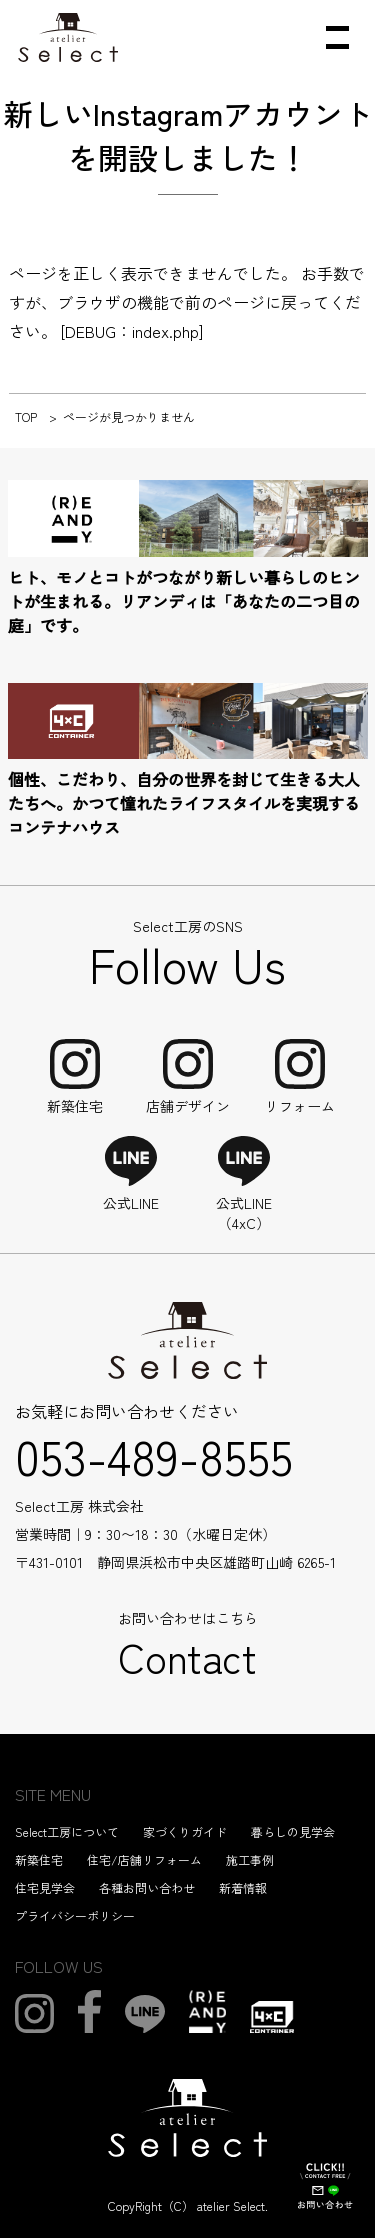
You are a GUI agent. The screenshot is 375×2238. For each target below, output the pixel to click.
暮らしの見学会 (293, 1831)
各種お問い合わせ (147, 1887)
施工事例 (250, 1859)
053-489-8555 (154, 1455)
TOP (26, 416)
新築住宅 (39, 1859)
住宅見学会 (45, 1887)
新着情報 (243, 1887)
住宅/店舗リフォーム (144, 1859)
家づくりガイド (185, 1831)
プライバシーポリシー (75, 1915)
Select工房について (67, 1831)
